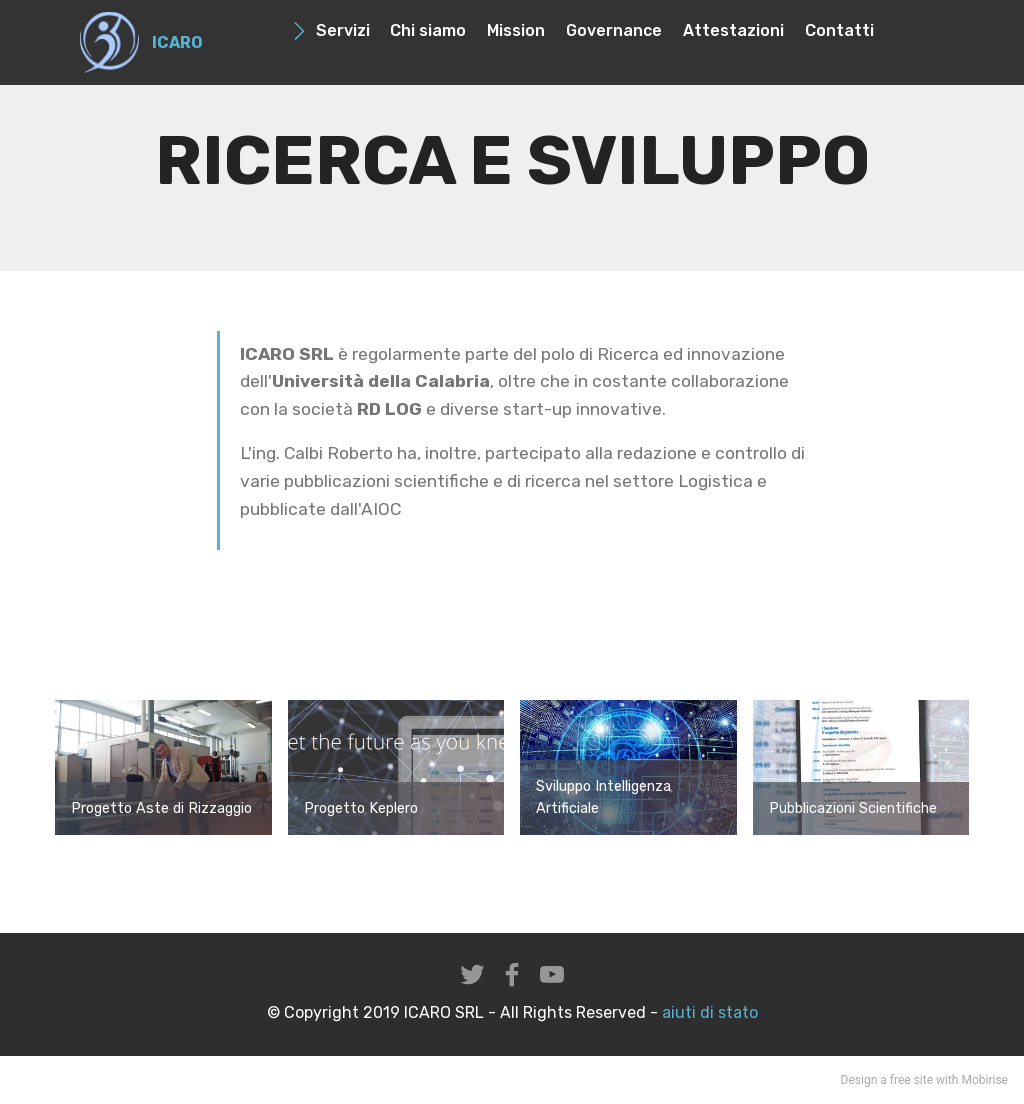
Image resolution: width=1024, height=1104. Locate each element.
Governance (614, 30)
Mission (516, 30)
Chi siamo (428, 30)
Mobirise (984, 1080)
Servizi (330, 30)
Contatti (839, 30)
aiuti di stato (708, 1012)
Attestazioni (733, 30)
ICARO (177, 42)
